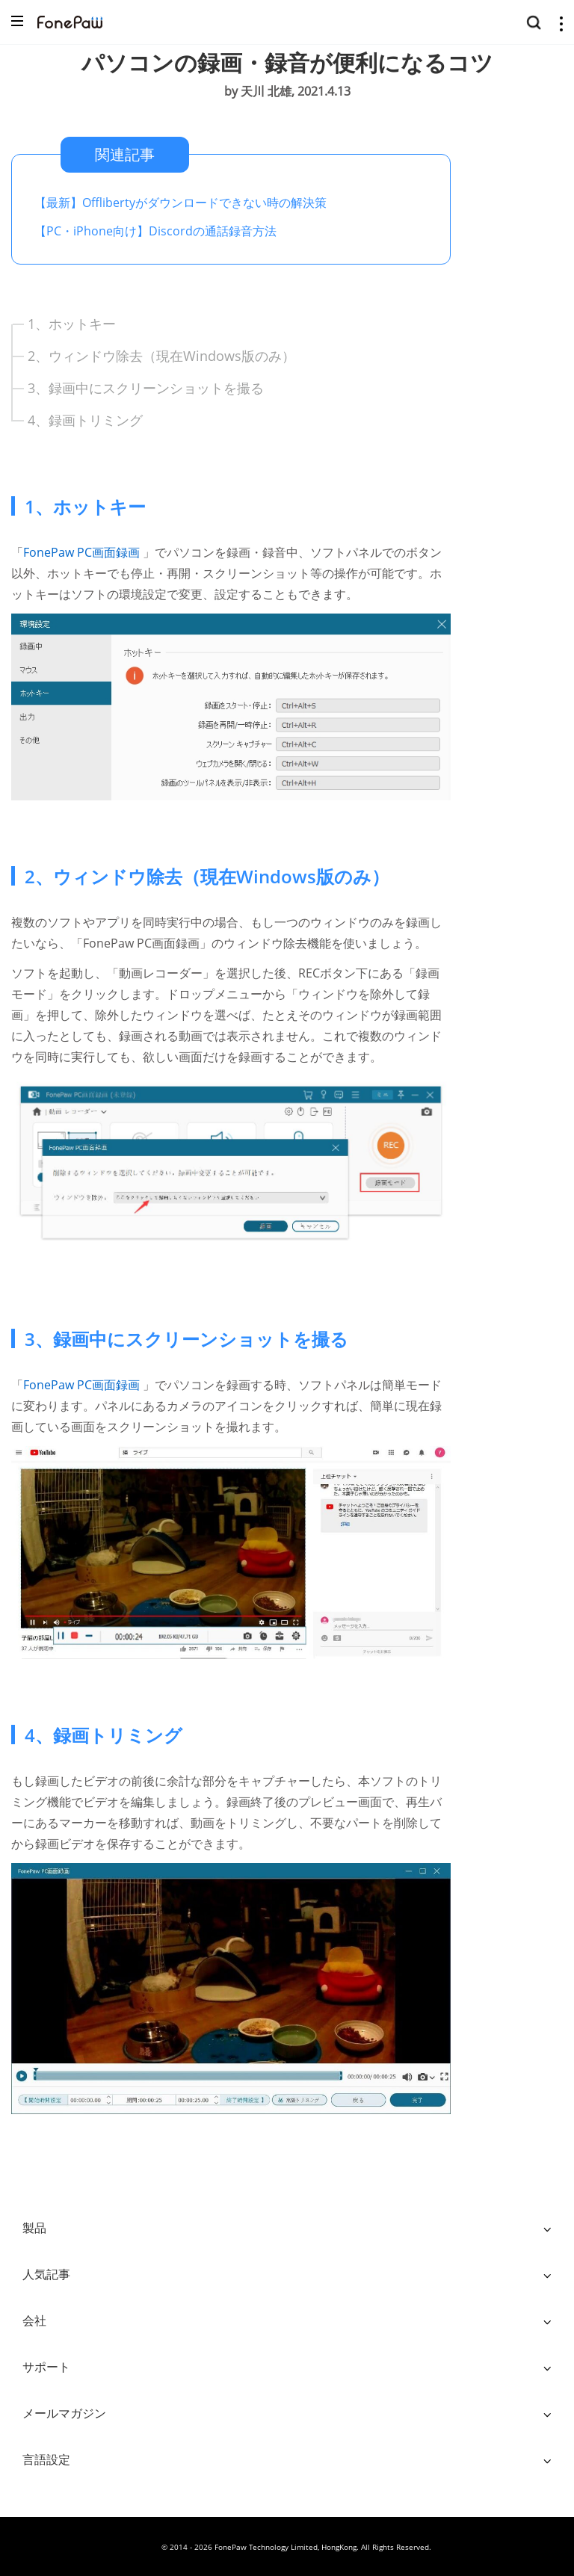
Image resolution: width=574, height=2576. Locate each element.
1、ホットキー (72, 324)
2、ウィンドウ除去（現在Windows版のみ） (161, 356)
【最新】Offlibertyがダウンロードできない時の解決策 (180, 202)
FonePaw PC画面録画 (83, 552)
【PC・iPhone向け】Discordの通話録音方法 (155, 231)
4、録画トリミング (85, 420)
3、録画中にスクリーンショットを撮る (146, 388)
